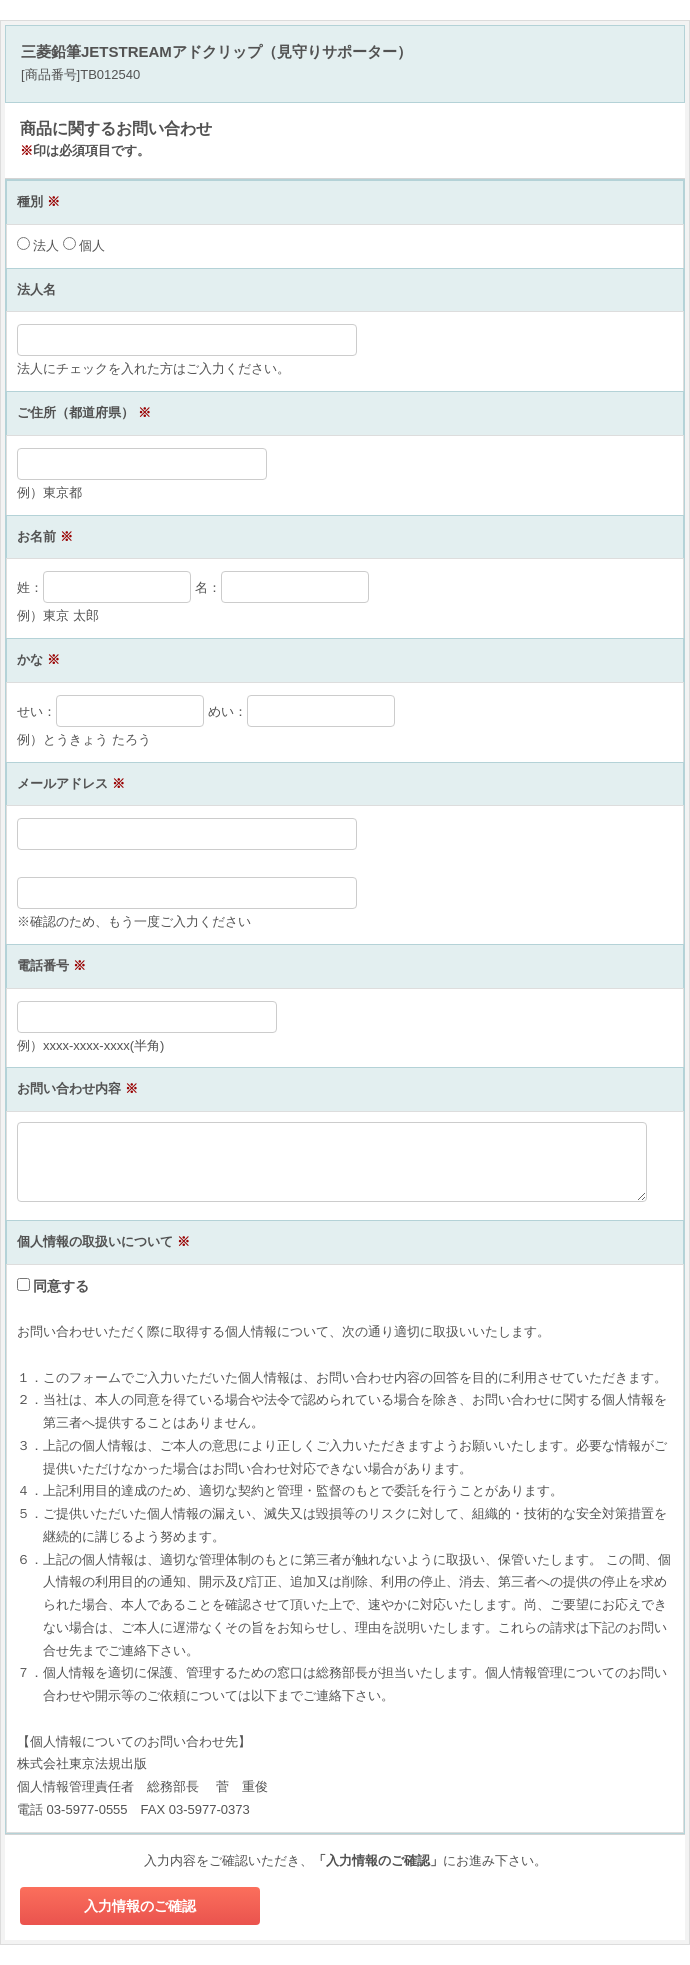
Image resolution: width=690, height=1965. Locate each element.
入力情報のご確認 (140, 1906)
